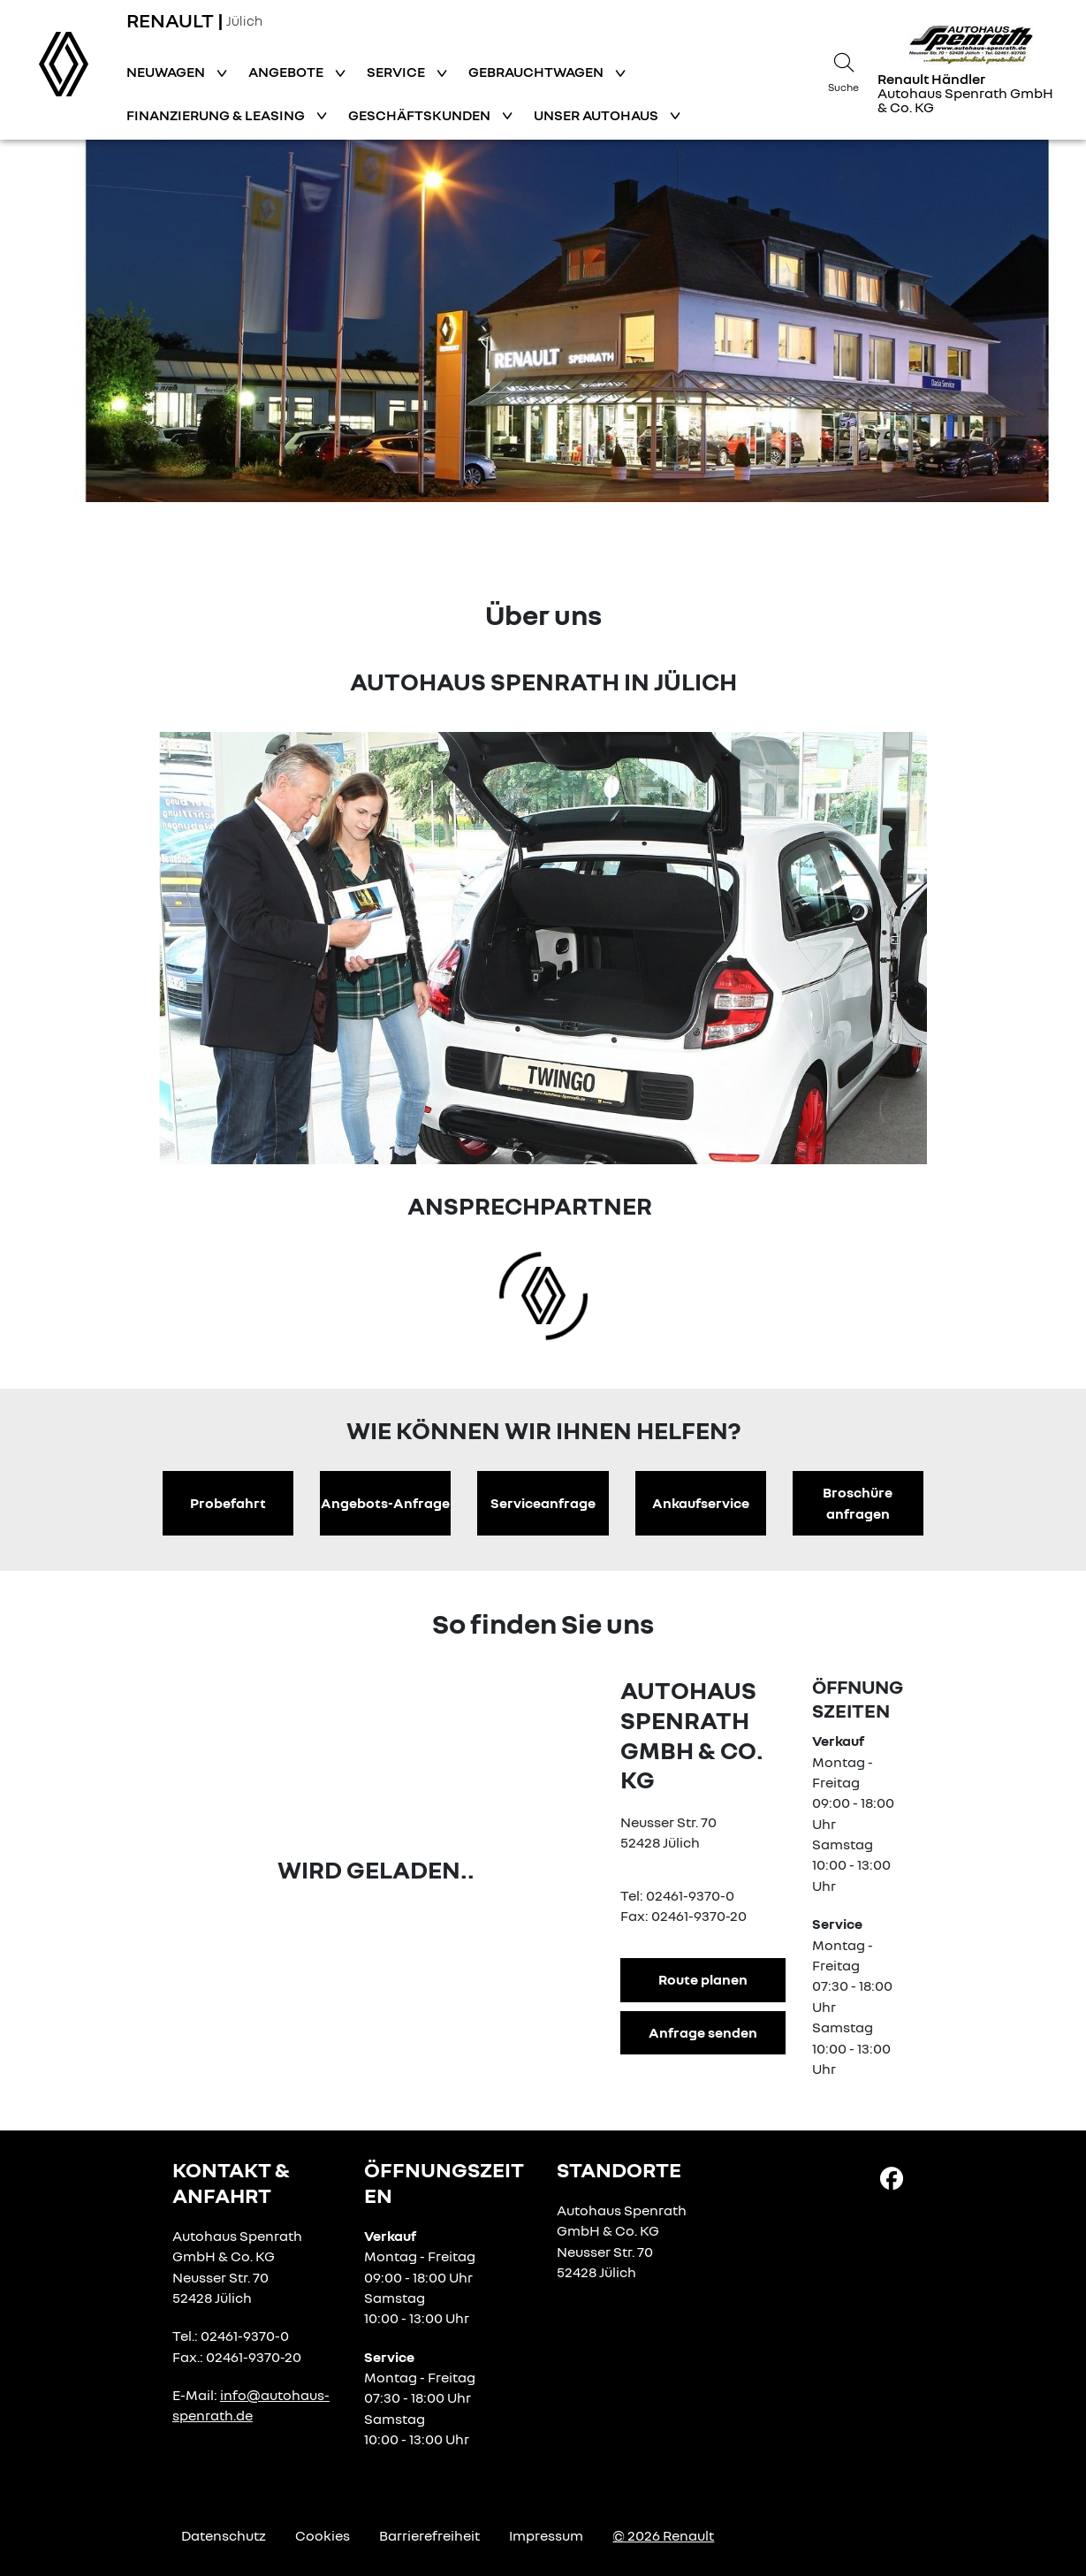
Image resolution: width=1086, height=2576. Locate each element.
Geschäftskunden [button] (420, 115)
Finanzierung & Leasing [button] (217, 115)
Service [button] (397, 71)
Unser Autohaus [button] (597, 115)
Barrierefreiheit (429, 2535)
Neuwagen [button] (167, 71)
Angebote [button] (287, 71)
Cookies (322, 2535)
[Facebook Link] (892, 2177)
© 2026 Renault (663, 2535)
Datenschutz (223, 2535)
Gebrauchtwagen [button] (537, 71)
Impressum (546, 2535)
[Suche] (844, 69)
